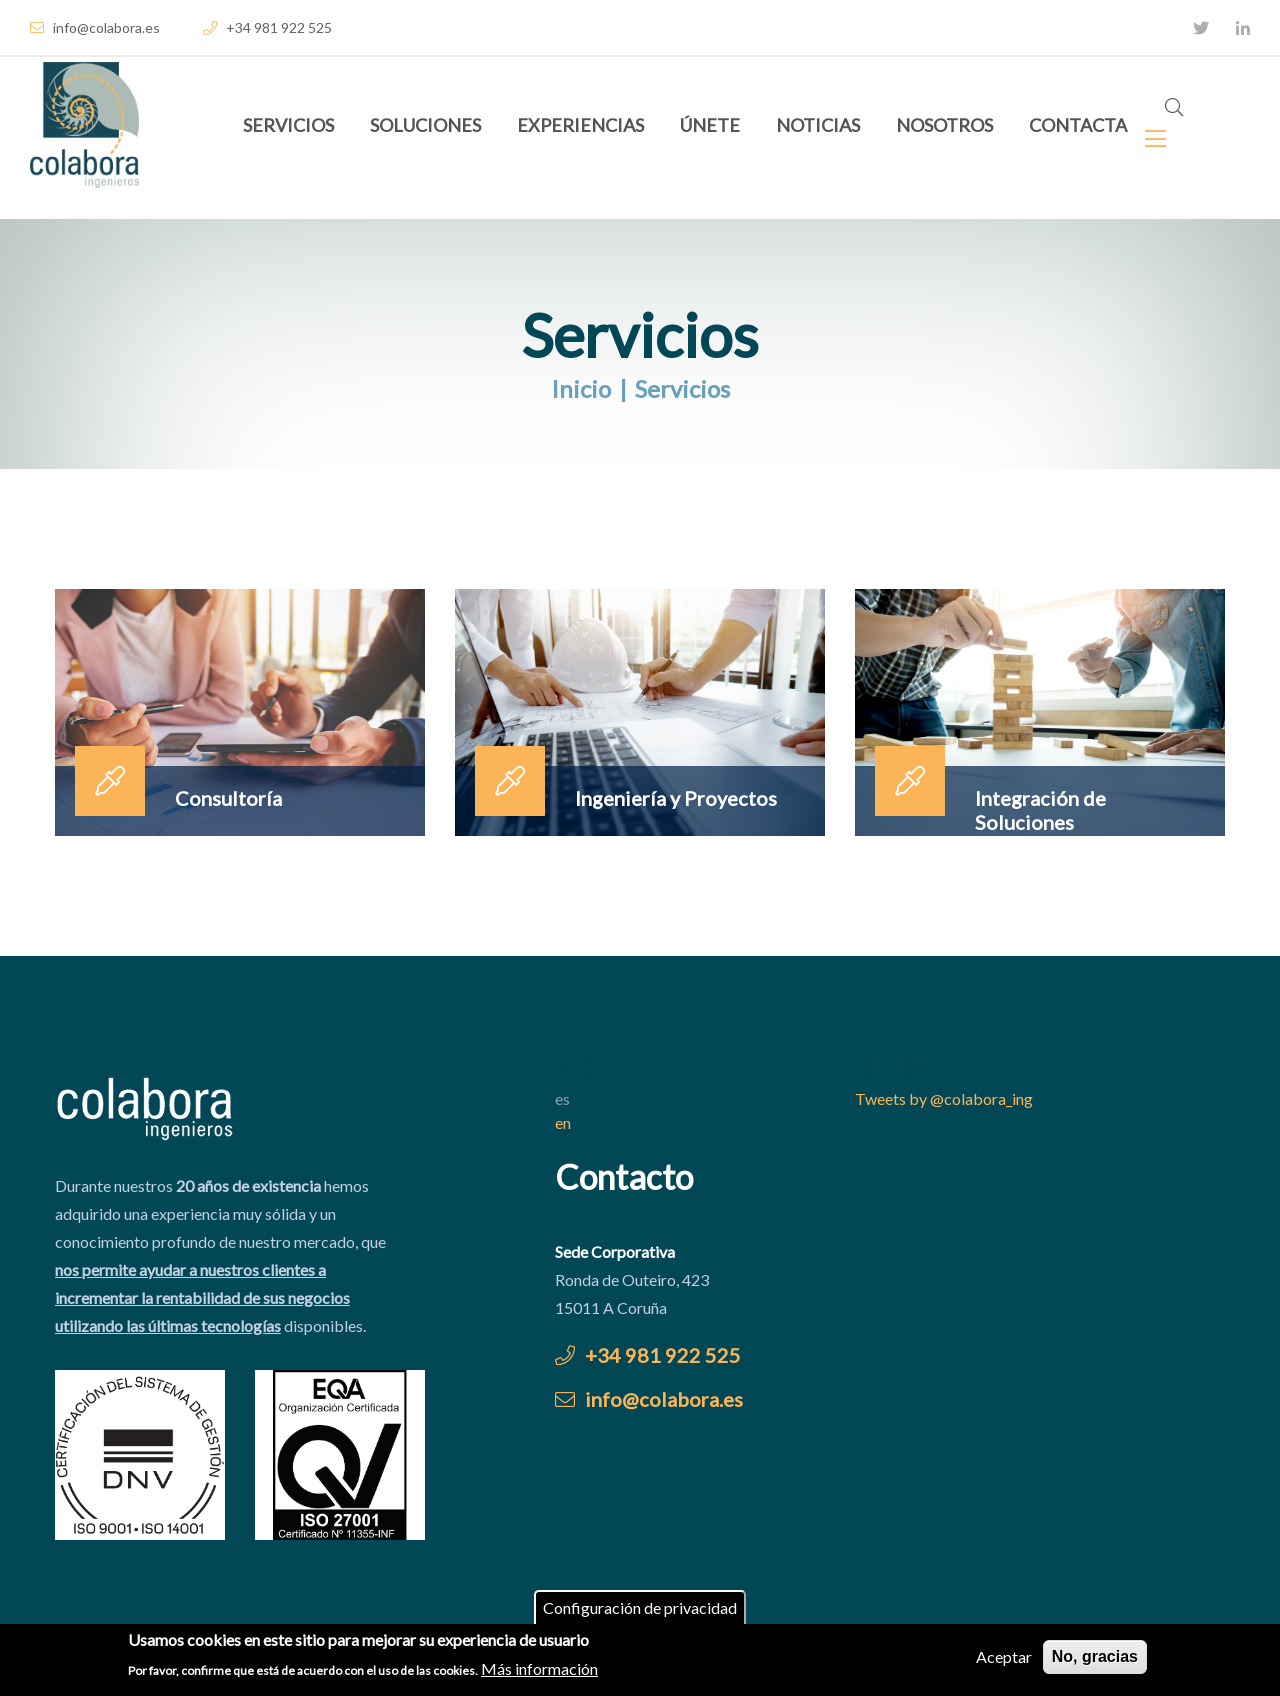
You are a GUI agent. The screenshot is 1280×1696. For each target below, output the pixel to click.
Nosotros (944, 125)
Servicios (288, 125)
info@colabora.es (95, 27)
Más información (539, 1670)
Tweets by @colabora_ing (944, 1098)
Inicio (581, 388)
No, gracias (1095, 1659)
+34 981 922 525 (267, 27)
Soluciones (425, 125)
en (563, 1122)
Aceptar (1004, 1659)
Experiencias (580, 125)
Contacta (1078, 125)
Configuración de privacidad (640, 1610)
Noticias (818, 125)
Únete (710, 125)
